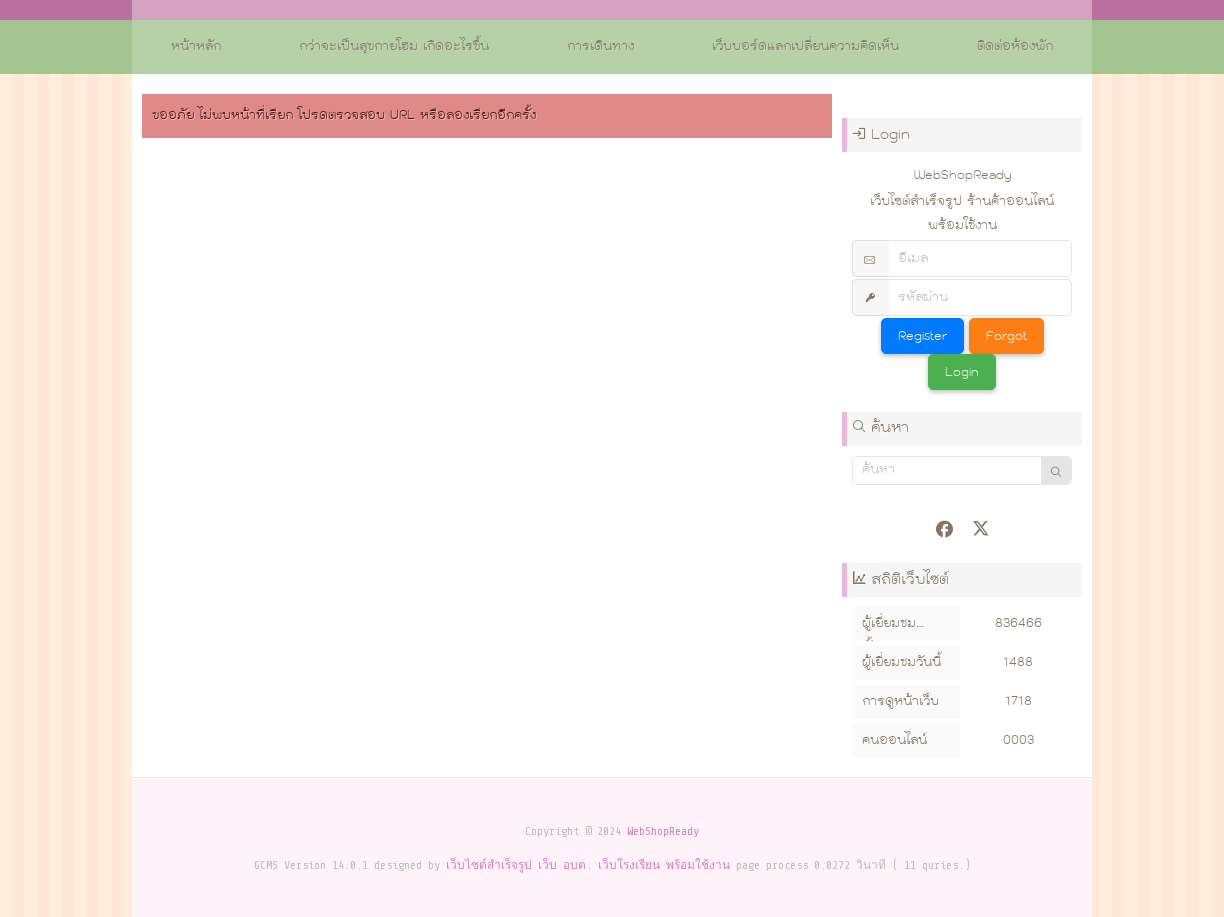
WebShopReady (663, 831)
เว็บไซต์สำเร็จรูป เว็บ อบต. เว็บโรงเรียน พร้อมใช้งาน (588, 865)
